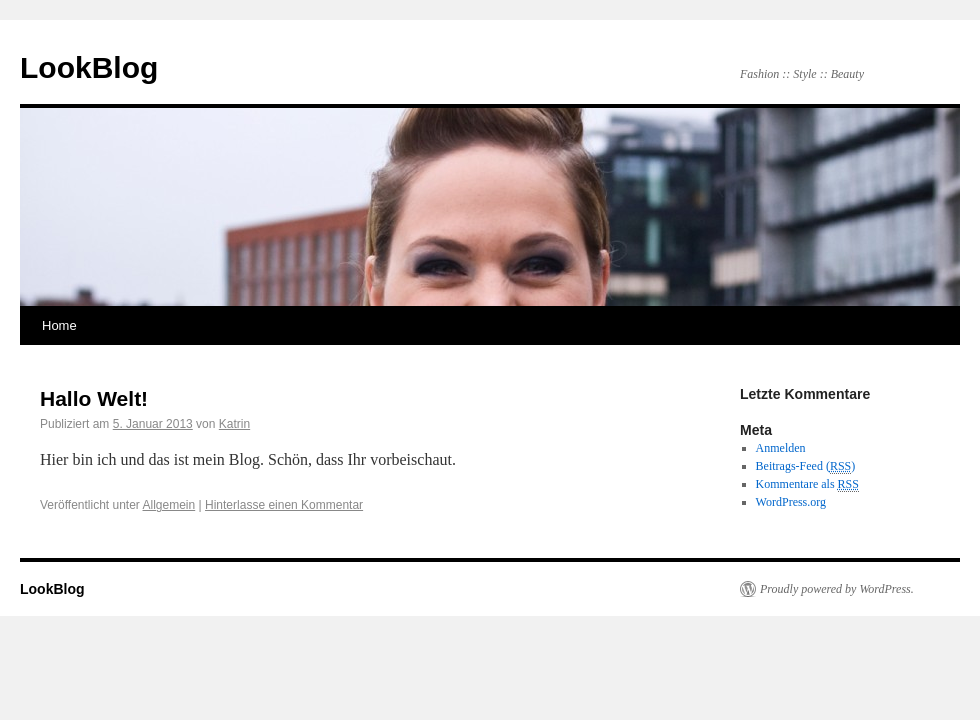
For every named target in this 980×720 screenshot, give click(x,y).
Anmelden (781, 448)
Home (59, 325)
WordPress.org (791, 502)
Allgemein (169, 505)
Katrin (234, 424)
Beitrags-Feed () (806, 466)
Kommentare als (807, 484)
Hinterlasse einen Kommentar (284, 505)
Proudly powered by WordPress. (837, 589)
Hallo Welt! (94, 398)
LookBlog (89, 67)
